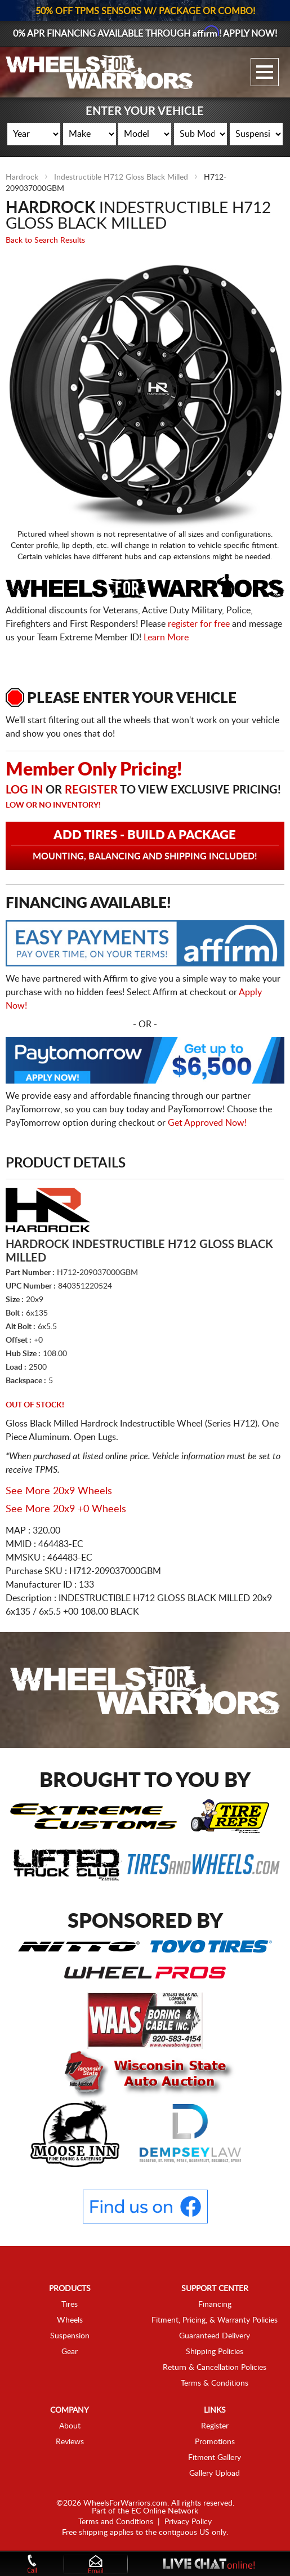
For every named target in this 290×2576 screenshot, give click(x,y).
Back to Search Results (45, 240)
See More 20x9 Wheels (59, 1491)
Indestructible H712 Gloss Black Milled (121, 177)
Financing (214, 2304)
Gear (69, 2352)
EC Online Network (164, 2511)
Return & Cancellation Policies (214, 2368)
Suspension (70, 2336)
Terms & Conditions (214, 2383)
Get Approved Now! (207, 1122)
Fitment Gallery (214, 2458)
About (70, 2426)
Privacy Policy (188, 2522)
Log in (24, 790)
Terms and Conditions (115, 2522)
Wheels (70, 2320)
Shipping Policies (214, 2352)
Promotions (215, 2442)
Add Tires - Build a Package (145, 845)
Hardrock (22, 177)
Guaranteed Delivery (214, 2336)
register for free (199, 624)
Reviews (70, 2442)
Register (91, 790)
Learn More (166, 637)
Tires (69, 2304)
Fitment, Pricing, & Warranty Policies (214, 2320)
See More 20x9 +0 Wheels (66, 1509)
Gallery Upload (214, 2473)
